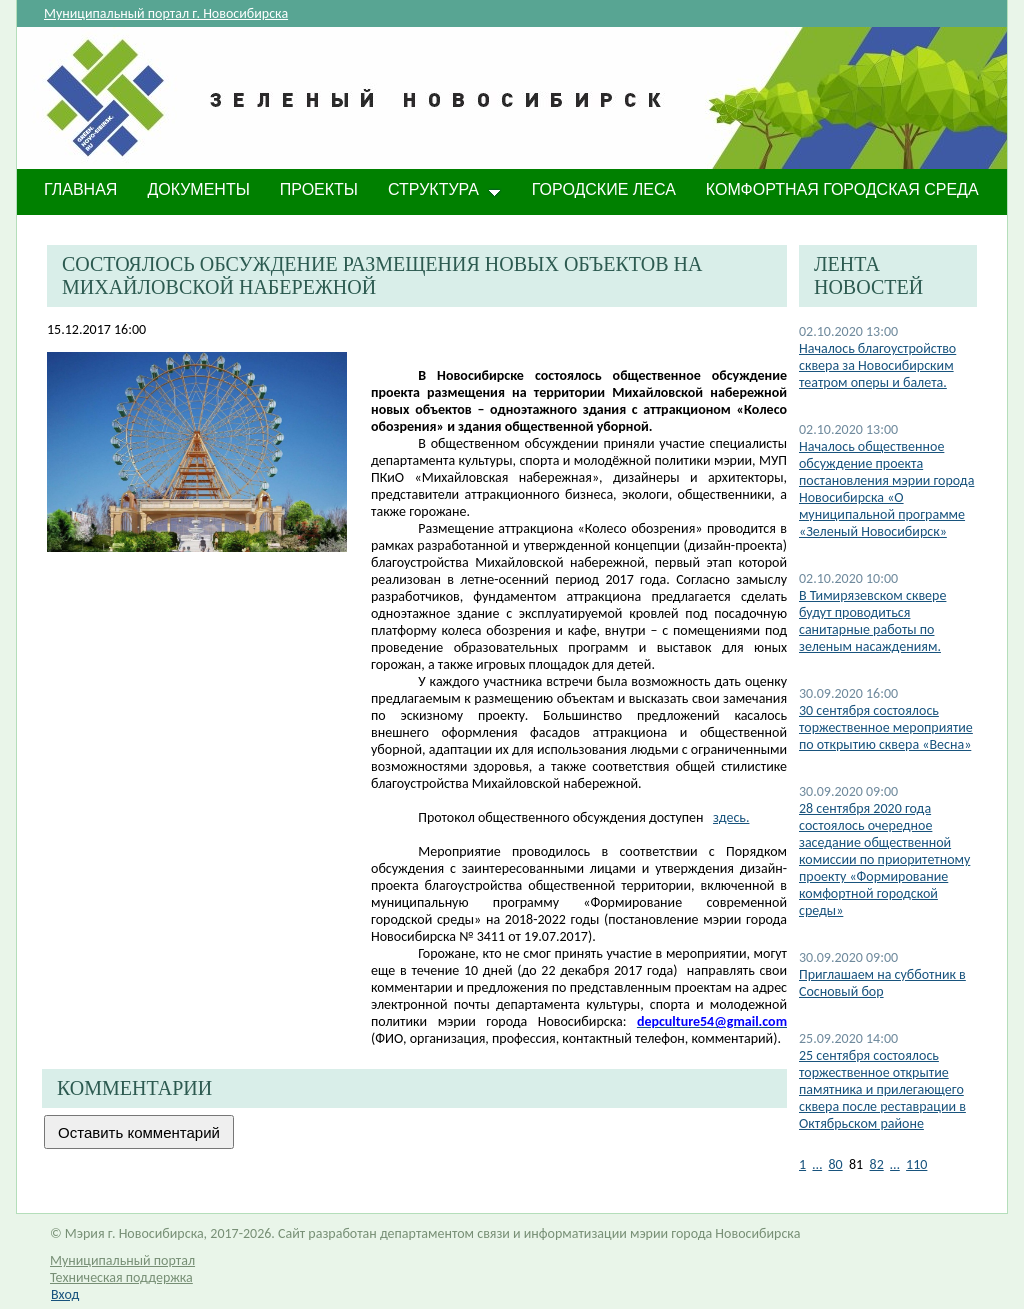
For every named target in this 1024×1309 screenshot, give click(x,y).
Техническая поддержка (121, 1277)
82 (877, 1164)
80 (835, 1164)
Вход (65, 1294)
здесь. (731, 817)
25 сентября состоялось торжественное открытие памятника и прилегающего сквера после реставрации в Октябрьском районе (882, 1089)
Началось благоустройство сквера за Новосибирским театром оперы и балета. (877, 365)
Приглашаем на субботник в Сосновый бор (882, 983)
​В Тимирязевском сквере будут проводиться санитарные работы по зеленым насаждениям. (872, 621)
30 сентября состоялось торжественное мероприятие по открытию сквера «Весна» (886, 727)
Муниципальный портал (122, 1260)
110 (916, 1164)
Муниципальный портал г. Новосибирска (166, 13)
